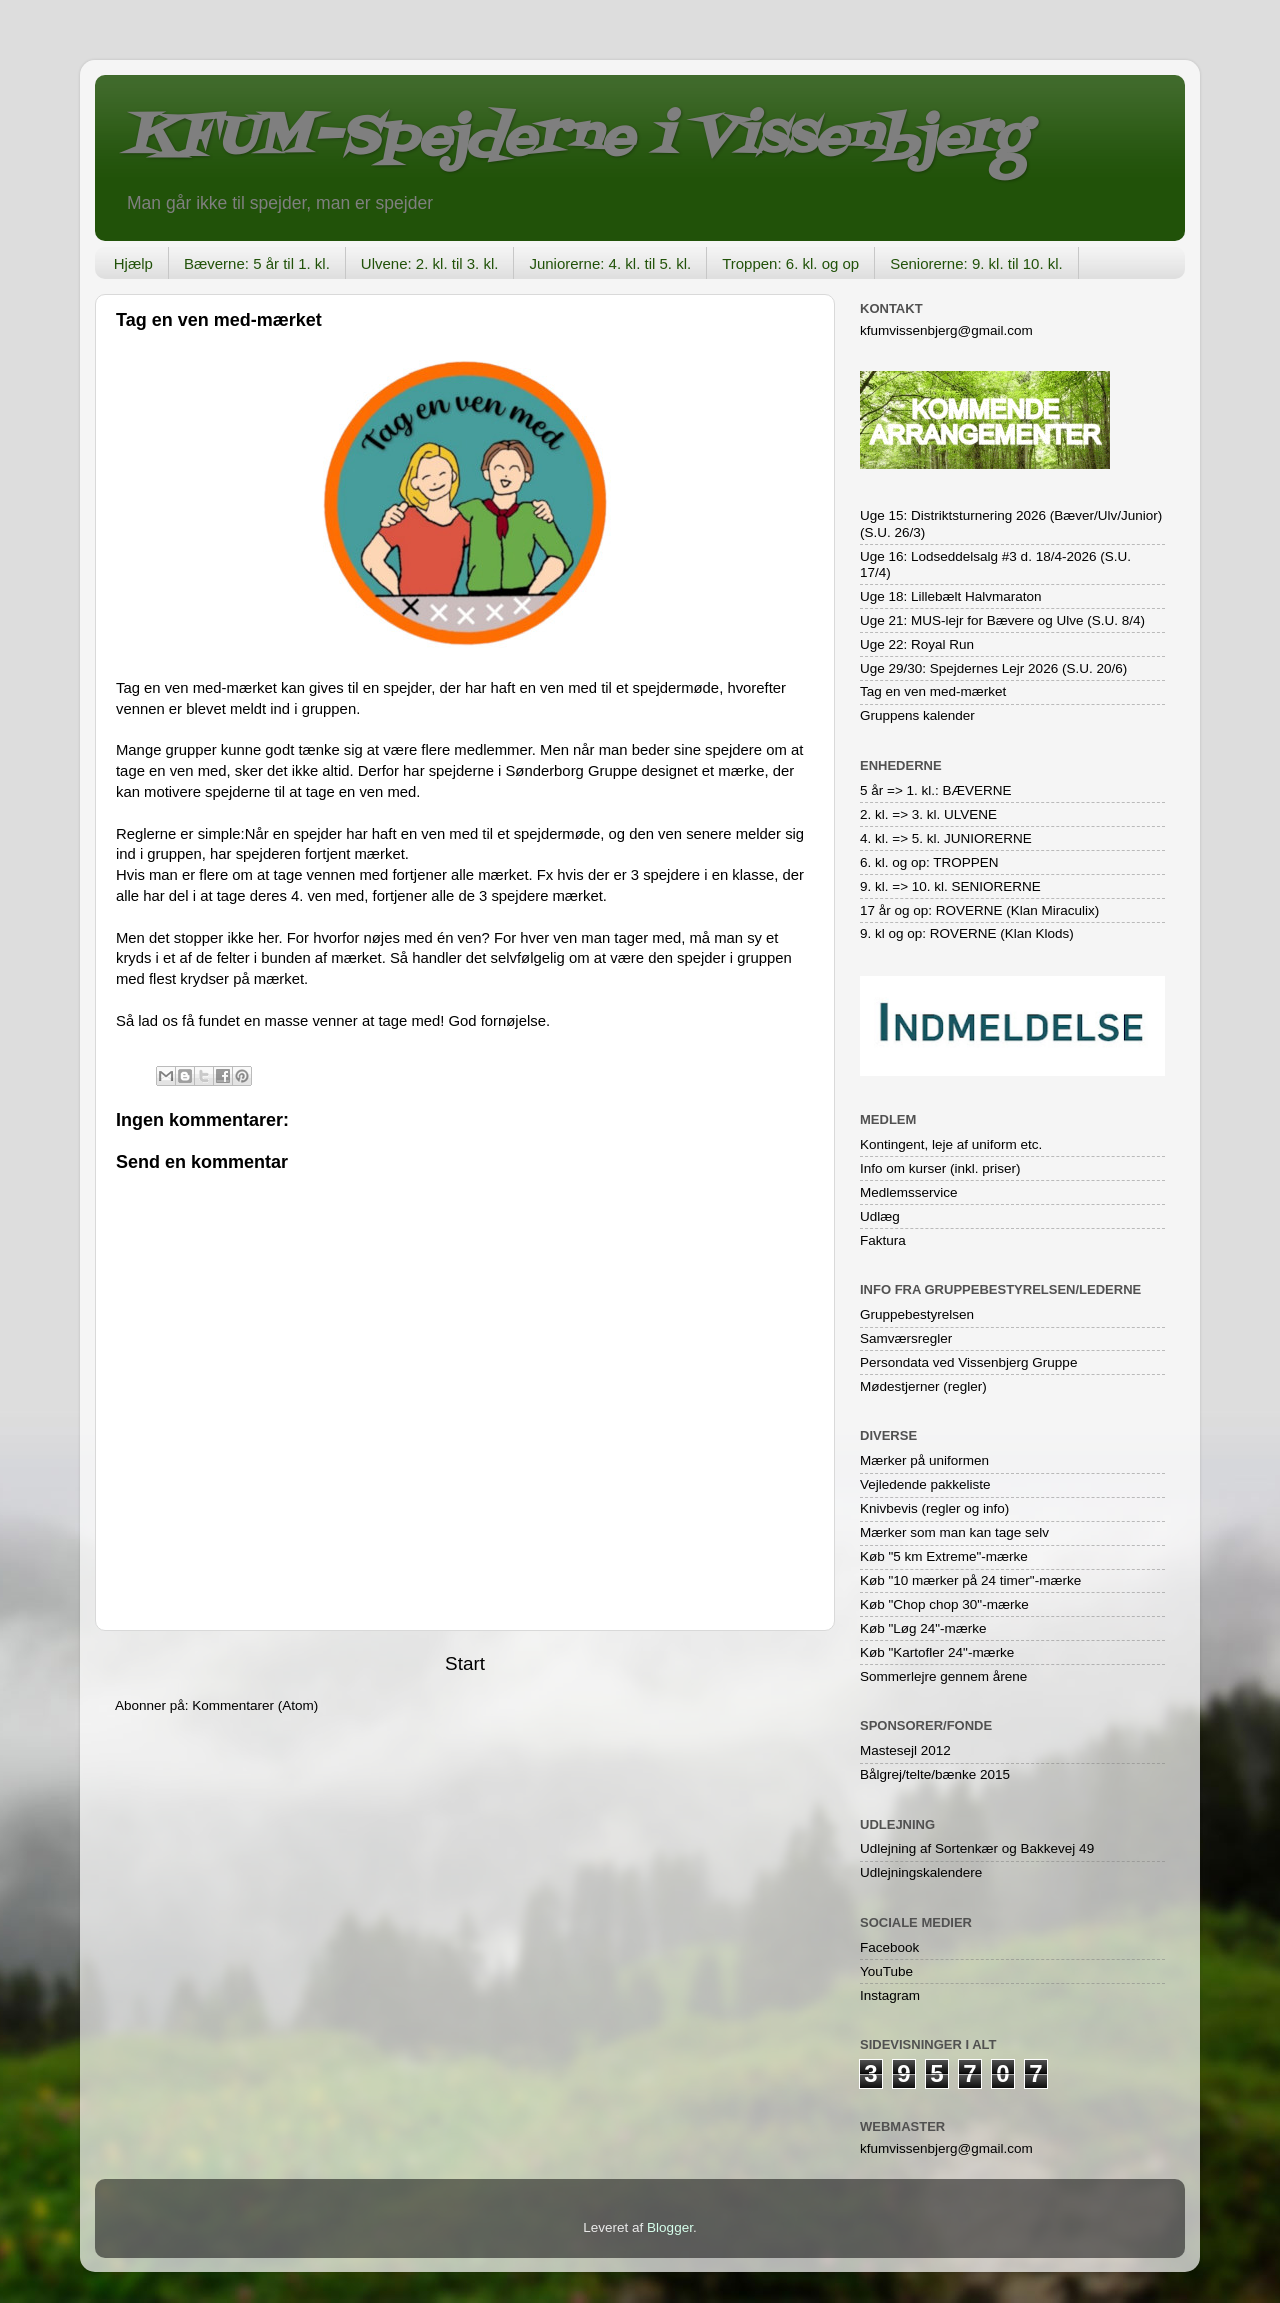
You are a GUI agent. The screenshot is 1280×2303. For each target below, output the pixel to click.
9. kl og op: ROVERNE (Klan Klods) (967, 933)
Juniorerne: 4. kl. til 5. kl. (610, 263)
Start (465, 1663)
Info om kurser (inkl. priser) (940, 1168)
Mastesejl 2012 (905, 1750)
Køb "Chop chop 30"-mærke (944, 1604)
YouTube (886, 1971)
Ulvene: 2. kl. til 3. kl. (430, 263)
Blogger (670, 2227)
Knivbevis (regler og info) (934, 1508)
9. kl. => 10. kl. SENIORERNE (950, 886)
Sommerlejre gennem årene (943, 1676)
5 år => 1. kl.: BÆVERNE (936, 790)
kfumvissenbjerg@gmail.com (946, 330)
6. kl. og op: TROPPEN (929, 862)
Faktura (883, 1240)
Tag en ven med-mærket (933, 691)
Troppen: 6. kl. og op (790, 263)
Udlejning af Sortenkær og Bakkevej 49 (977, 1848)
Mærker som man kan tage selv (954, 1532)
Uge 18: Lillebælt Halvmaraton (951, 596)
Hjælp (133, 263)
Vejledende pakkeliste (925, 1484)
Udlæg (880, 1216)
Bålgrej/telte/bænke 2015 (935, 1774)
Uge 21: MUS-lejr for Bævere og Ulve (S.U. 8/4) (1002, 620)
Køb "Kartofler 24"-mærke (937, 1652)
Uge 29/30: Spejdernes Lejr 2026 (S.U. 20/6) (993, 668)
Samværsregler (906, 1338)
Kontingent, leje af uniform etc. (951, 1144)
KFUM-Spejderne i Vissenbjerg (575, 138)
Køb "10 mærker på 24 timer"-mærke (970, 1580)
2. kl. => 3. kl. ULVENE (928, 814)
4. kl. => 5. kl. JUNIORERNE (946, 838)
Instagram (890, 1995)
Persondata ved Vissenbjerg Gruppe (968, 1362)
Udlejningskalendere (921, 1872)
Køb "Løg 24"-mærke (923, 1628)
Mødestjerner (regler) (923, 1386)
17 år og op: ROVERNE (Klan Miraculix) (979, 910)
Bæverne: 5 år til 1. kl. (257, 263)
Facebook (889, 1947)
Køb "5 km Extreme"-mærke (944, 1556)
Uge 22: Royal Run (917, 644)
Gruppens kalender (917, 715)
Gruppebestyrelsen (917, 1314)
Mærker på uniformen (924, 1460)
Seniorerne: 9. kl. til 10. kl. (976, 263)
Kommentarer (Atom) (255, 1705)
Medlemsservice (909, 1192)
